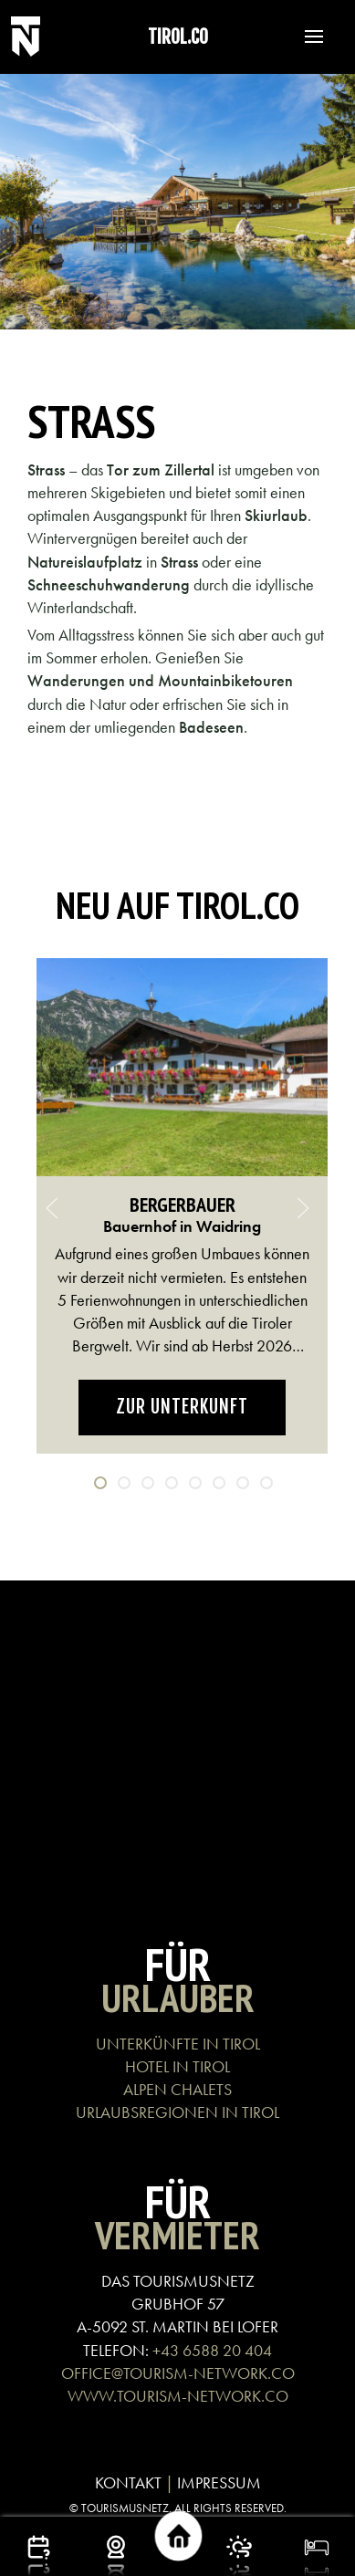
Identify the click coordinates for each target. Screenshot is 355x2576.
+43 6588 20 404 (212, 2350)
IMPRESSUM (219, 2482)
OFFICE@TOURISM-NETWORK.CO (178, 2372)
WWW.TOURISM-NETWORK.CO (178, 2395)
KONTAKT (128, 2482)
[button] (305, 36)
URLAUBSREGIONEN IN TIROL (177, 2111)
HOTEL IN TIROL (177, 2066)
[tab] (100, 1482)
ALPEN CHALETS (177, 2089)
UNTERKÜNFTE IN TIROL (178, 2043)
